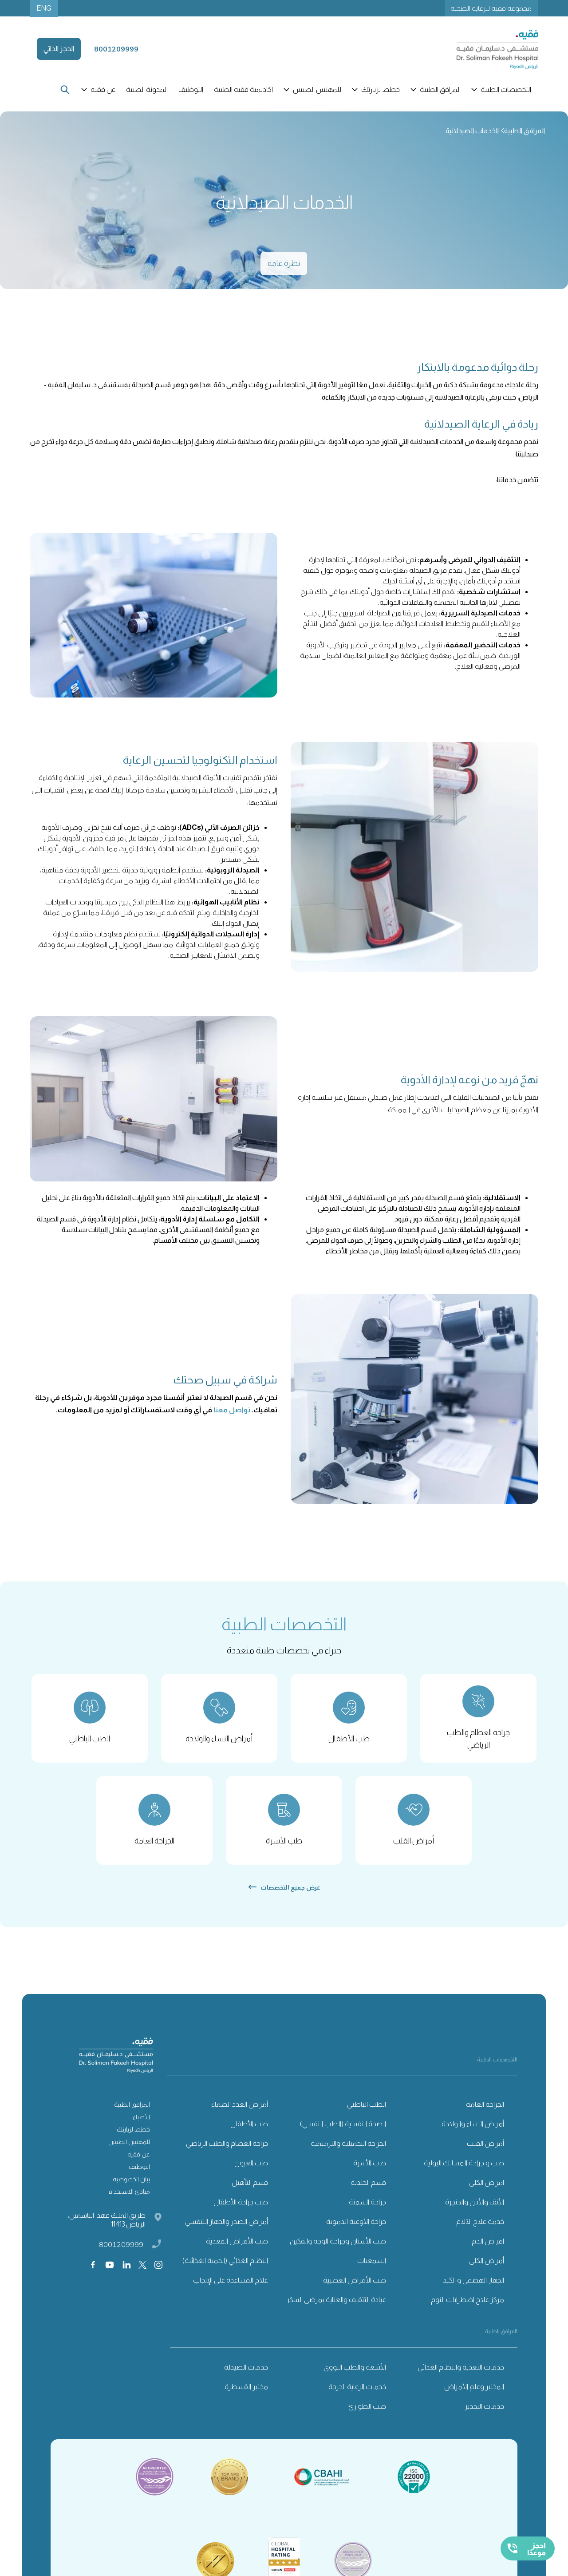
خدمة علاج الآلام (480, 2229)
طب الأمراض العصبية (354, 2288)
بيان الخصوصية (131, 2187)
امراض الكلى (486, 2190)
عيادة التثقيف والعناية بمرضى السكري (333, 2307)
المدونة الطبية (147, 89)
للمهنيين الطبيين (129, 2149)
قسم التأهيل (250, 2190)
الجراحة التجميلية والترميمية (348, 2151)
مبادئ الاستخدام (129, 2199)
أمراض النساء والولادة (473, 2132)
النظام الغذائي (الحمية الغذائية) (225, 2268)
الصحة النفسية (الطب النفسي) (343, 2132)
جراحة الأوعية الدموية (356, 2229)
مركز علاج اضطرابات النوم (467, 2307)
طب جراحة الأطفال (240, 2210)
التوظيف (190, 89)
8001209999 (121, 2252)
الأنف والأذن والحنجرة (474, 2210)
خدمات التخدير (484, 2414)
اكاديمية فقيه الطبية (243, 89)
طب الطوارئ (367, 2414)
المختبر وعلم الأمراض (474, 2394)
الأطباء (141, 2124)
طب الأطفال (249, 2132)
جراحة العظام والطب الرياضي (227, 2151)
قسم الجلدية (368, 2190)
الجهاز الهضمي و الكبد (473, 2288)
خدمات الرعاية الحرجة (357, 2394)
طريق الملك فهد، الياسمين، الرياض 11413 (107, 2227)
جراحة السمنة (367, 2210)
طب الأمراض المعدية (237, 2249)
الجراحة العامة (485, 2112)
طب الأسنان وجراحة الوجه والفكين (338, 2249)
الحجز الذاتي (58, 48)
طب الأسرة (369, 2171)
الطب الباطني (366, 2112)
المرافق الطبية (132, 2112)
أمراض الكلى (486, 2268)
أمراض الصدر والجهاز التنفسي (226, 2229)
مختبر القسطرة (246, 2394)
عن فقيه (138, 2162)
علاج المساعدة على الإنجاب (230, 2288)
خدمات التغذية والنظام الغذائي (461, 2375)
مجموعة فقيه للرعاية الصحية (491, 8)
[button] (502, 89)
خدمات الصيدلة (246, 2375)
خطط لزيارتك (133, 2137)
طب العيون (251, 2171)
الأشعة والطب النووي (354, 2375)
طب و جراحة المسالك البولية (464, 2171)
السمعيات (371, 2268)
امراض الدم (488, 2249)
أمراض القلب (485, 2151)
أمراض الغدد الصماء (239, 2112)
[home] (487, 49)
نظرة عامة (284, 263)
